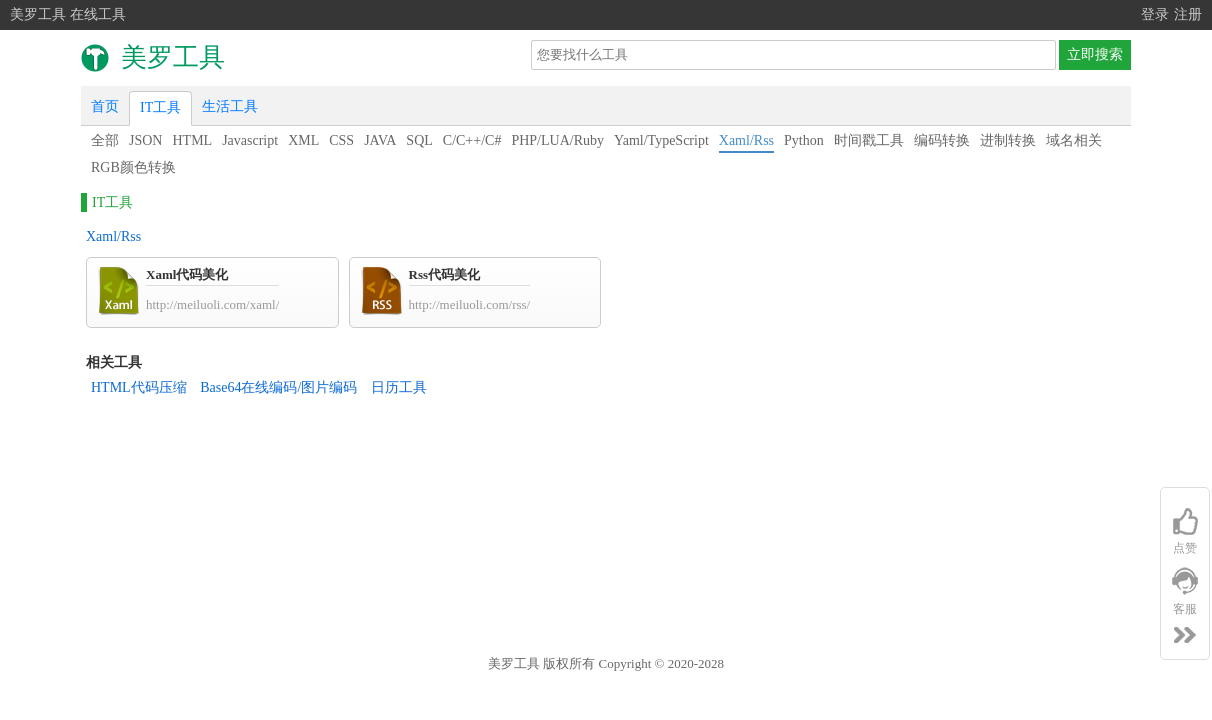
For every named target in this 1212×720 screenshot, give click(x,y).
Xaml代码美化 (187, 274)
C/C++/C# (472, 140)
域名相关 (1074, 140)
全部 (105, 140)
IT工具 (160, 107)
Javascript (250, 140)
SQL (419, 140)
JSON (145, 140)
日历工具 (399, 387)
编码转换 (942, 140)
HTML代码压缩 (139, 387)
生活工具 (230, 106)
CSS (341, 140)
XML (303, 140)
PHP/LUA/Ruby (557, 140)
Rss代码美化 (445, 274)
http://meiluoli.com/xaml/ (212, 304)
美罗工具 (514, 663)
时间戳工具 (869, 140)
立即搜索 (1095, 54)
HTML (192, 140)
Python (804, 140)
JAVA (380, 140)
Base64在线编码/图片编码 (278, 387)
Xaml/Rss (746, 140)
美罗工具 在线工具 (68, 14)
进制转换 (1008, 140)
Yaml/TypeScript (661, 140)
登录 (1155, 14)
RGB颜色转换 (133, 167)
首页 (105, 106)
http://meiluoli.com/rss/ (470, 304)
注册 (1188, 14)
